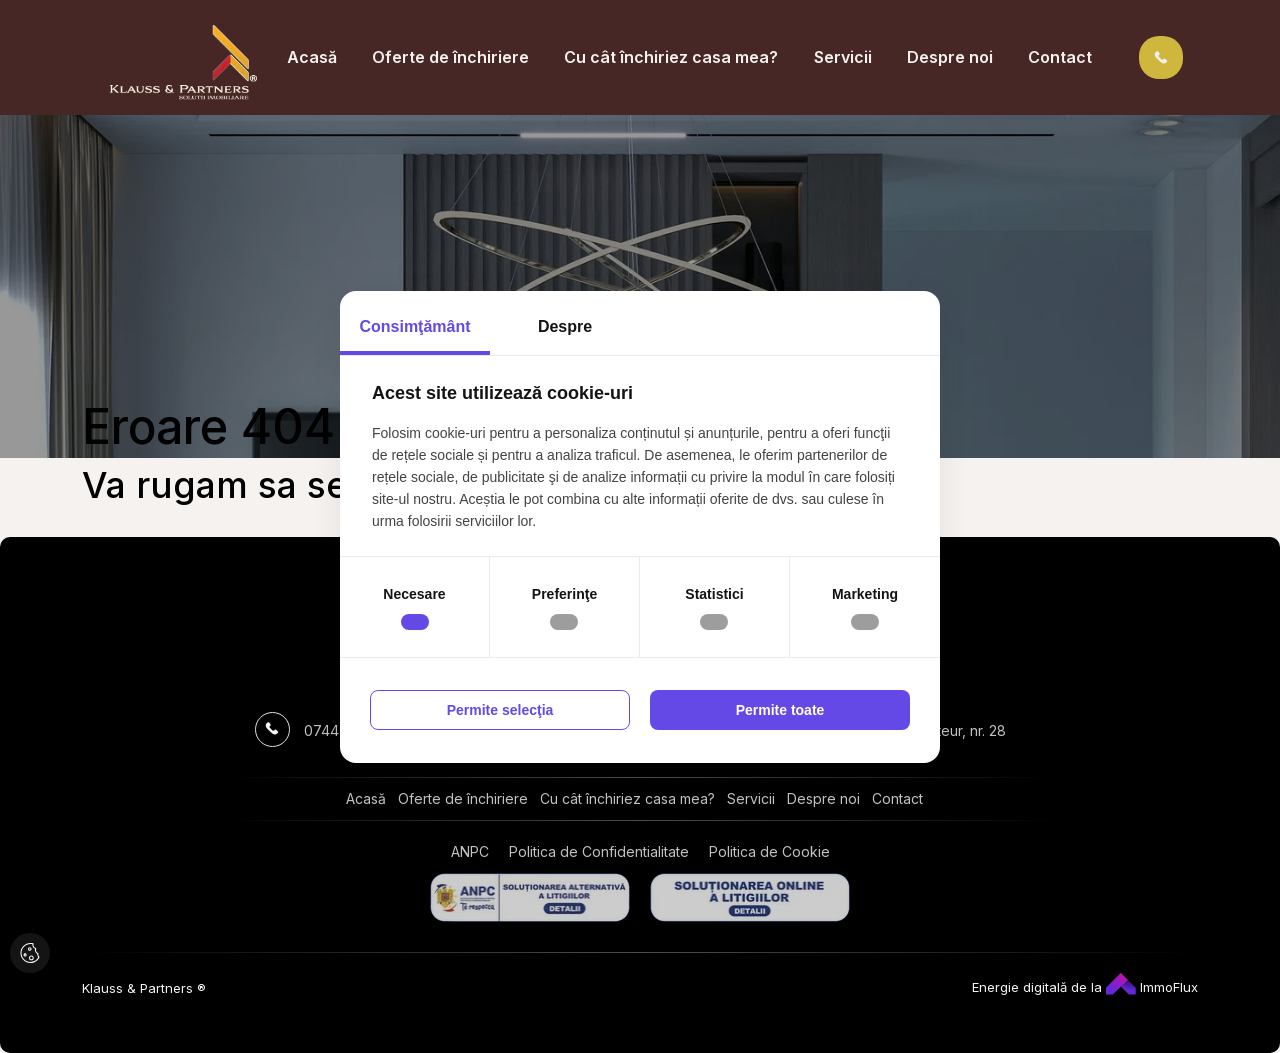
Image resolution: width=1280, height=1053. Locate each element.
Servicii (843, 57)
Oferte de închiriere (450, 57)
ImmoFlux (1152, 987)
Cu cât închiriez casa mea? (671, 57)
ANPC (470, 851)
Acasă (312, 57)
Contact (1060, 57)
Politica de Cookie (769, 851)
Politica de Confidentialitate (599, 851)
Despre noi (950, 57)
